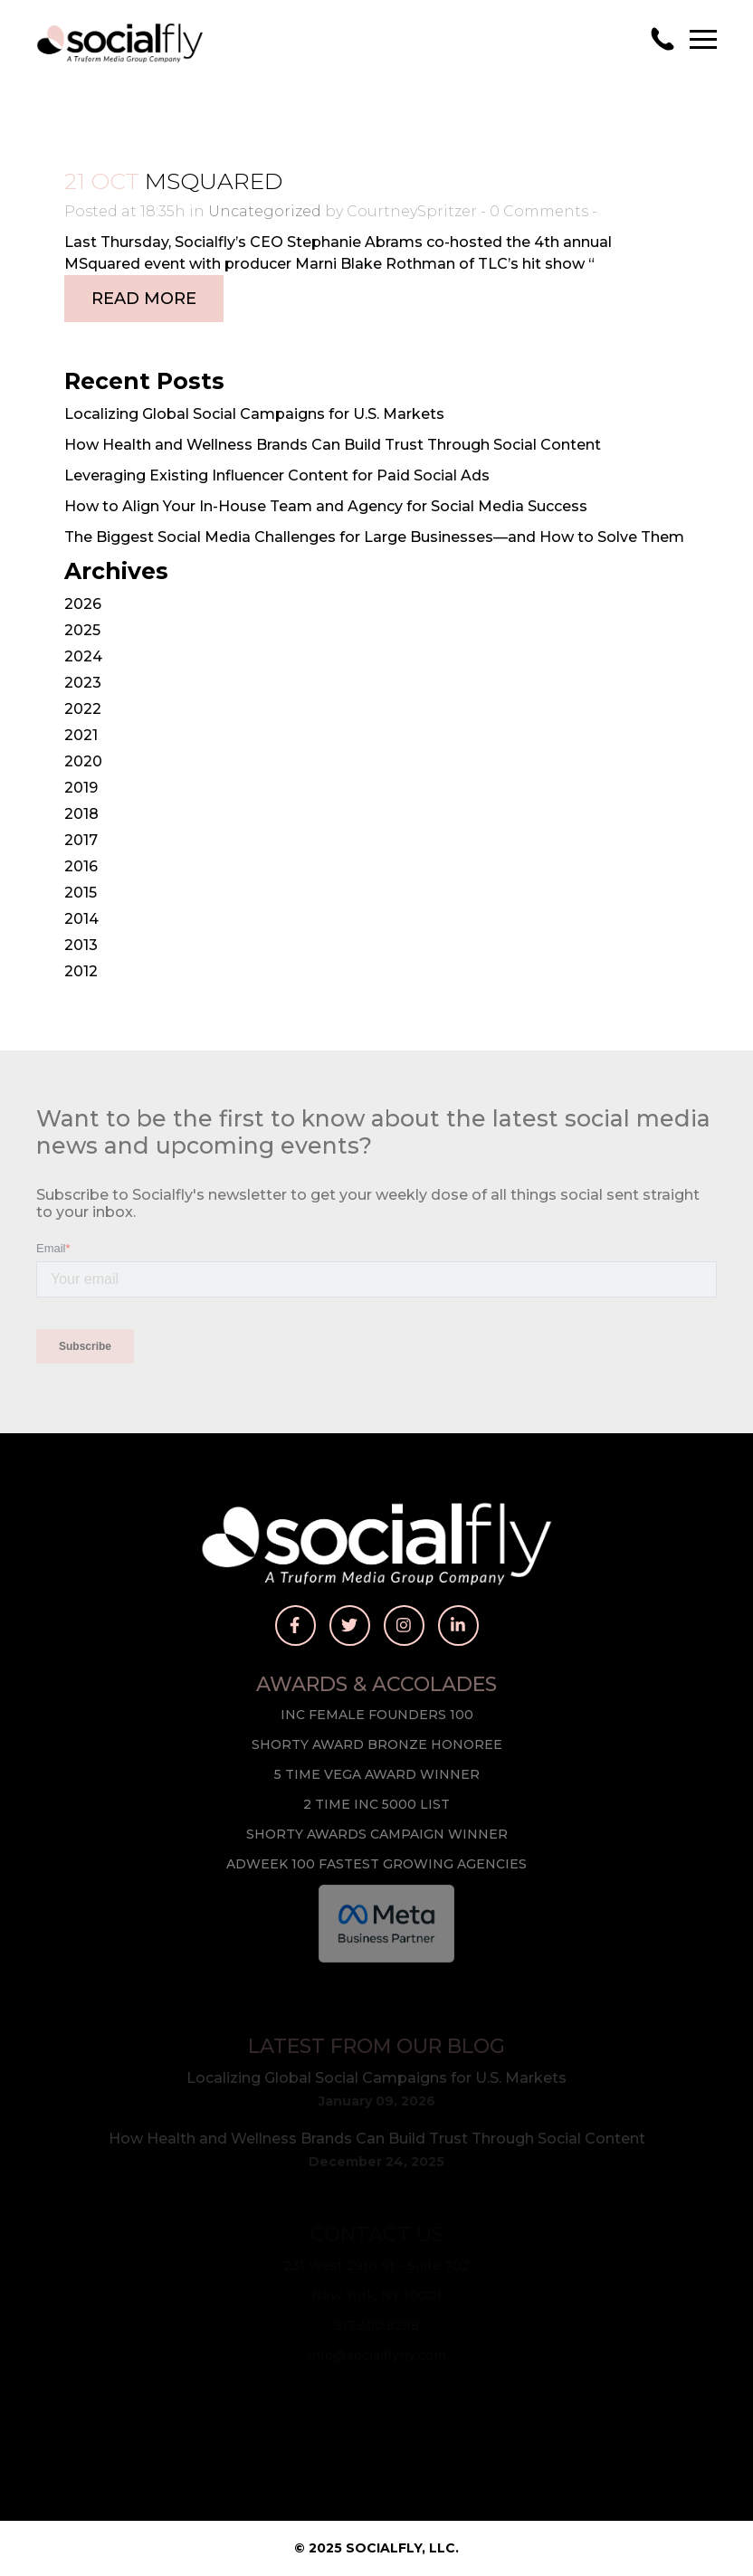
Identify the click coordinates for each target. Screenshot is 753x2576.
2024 (83, 656)
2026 (82, 604)
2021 (81, 735)
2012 (81, 971)
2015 (80, 892)
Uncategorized (264, 211)
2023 (82, 682)
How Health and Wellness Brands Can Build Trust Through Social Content (332, 444)
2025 (82, 630)
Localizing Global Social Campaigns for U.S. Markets (254, 414)
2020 (83, 761)
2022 (82, 709)
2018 (81, 813)
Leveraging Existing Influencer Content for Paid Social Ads (277, 475)
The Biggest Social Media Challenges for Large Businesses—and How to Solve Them (374, 537)
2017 (81, 840)
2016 (81, 866)
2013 (81, 945)
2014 (81, 918)
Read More (143, 299)
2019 (81, 787)
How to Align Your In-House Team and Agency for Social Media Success (325, 506)
